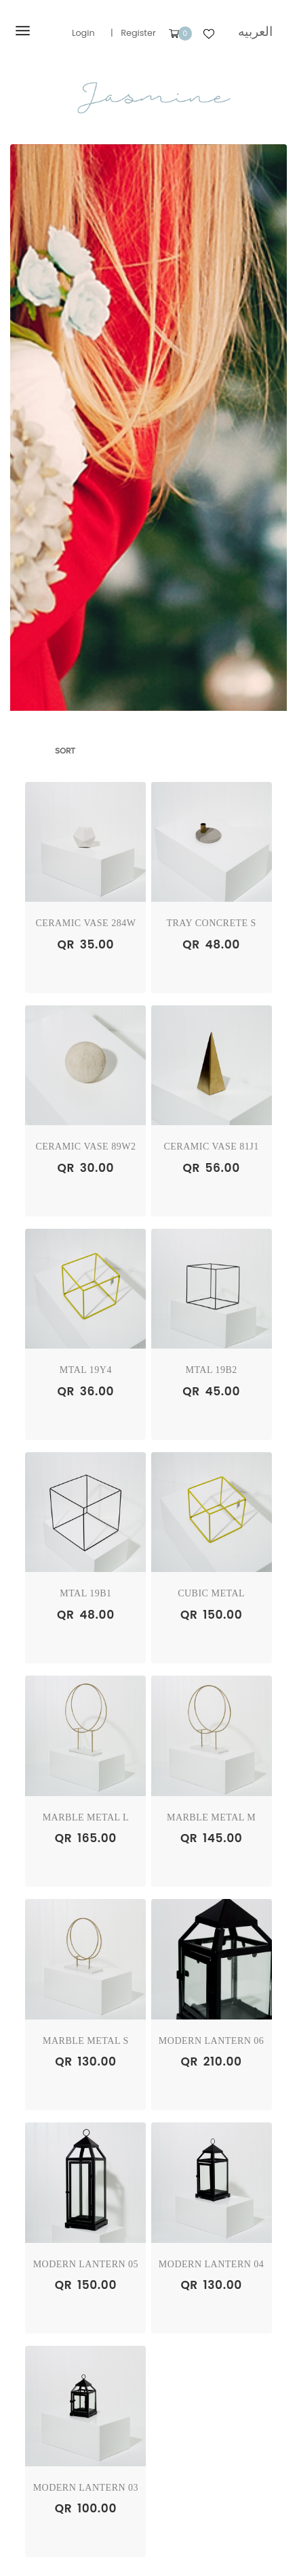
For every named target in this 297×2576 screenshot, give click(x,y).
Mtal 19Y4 (86, 1370)
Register (138, 33)
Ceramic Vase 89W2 (85, 1146)
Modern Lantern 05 (86, 2264)
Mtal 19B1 (85, 1593)
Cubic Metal (211, 1593)
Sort (65, 751)
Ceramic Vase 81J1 (210, 1146)
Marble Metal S (86, 2041)
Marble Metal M (211, 1817)
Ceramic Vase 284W (85, 923)
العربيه (255, 31)
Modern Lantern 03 (86, 2488)
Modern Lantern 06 (211, 2041)
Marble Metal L (86, 1817)
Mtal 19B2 (211, 1370)
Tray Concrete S (211, 923)
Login (83, 33)
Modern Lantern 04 (211, 2264)
